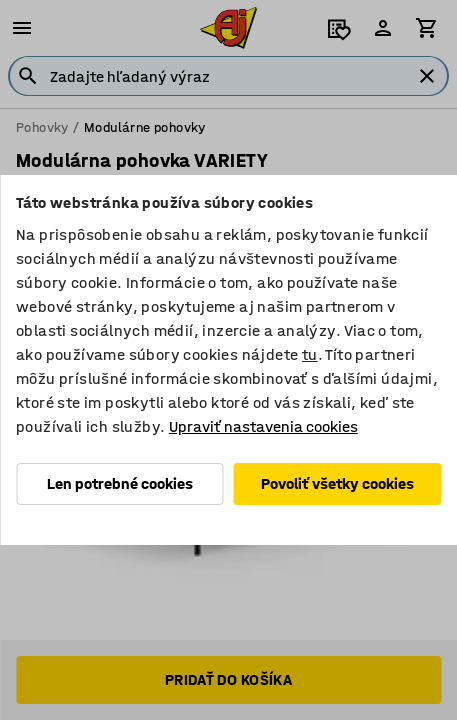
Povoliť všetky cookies (337, 483)
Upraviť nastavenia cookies (263, 426)
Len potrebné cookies (120, 483)
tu (310, 354)
